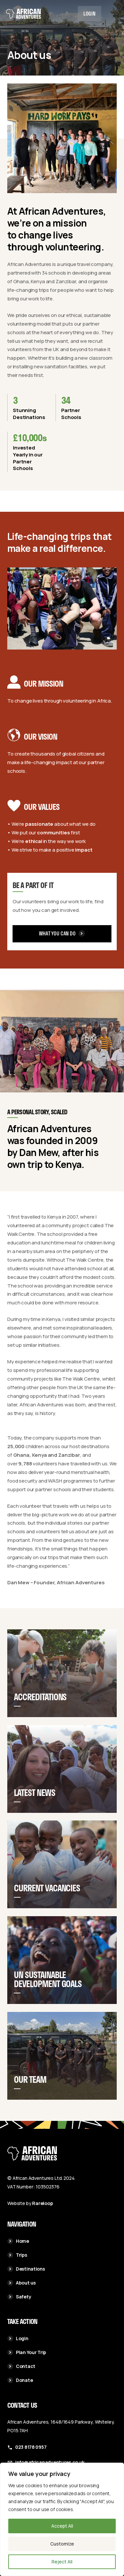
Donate (20, 2380)
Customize (62, 2544)
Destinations (26, 2269)
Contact (21, 2366)
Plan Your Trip (26, 2352)
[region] (62, 2519)
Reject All (62, 2561)
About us (21, 2283)
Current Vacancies (47, 1907)
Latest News (34, 1808)
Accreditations (40, 1709)
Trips (17, 2255)
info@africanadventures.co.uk (50, 2462)
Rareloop (42, 2203)
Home (18, 2241)
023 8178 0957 (30, 2447)
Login (89, 14)
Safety (19, 2296)
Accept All (62, 2526)
